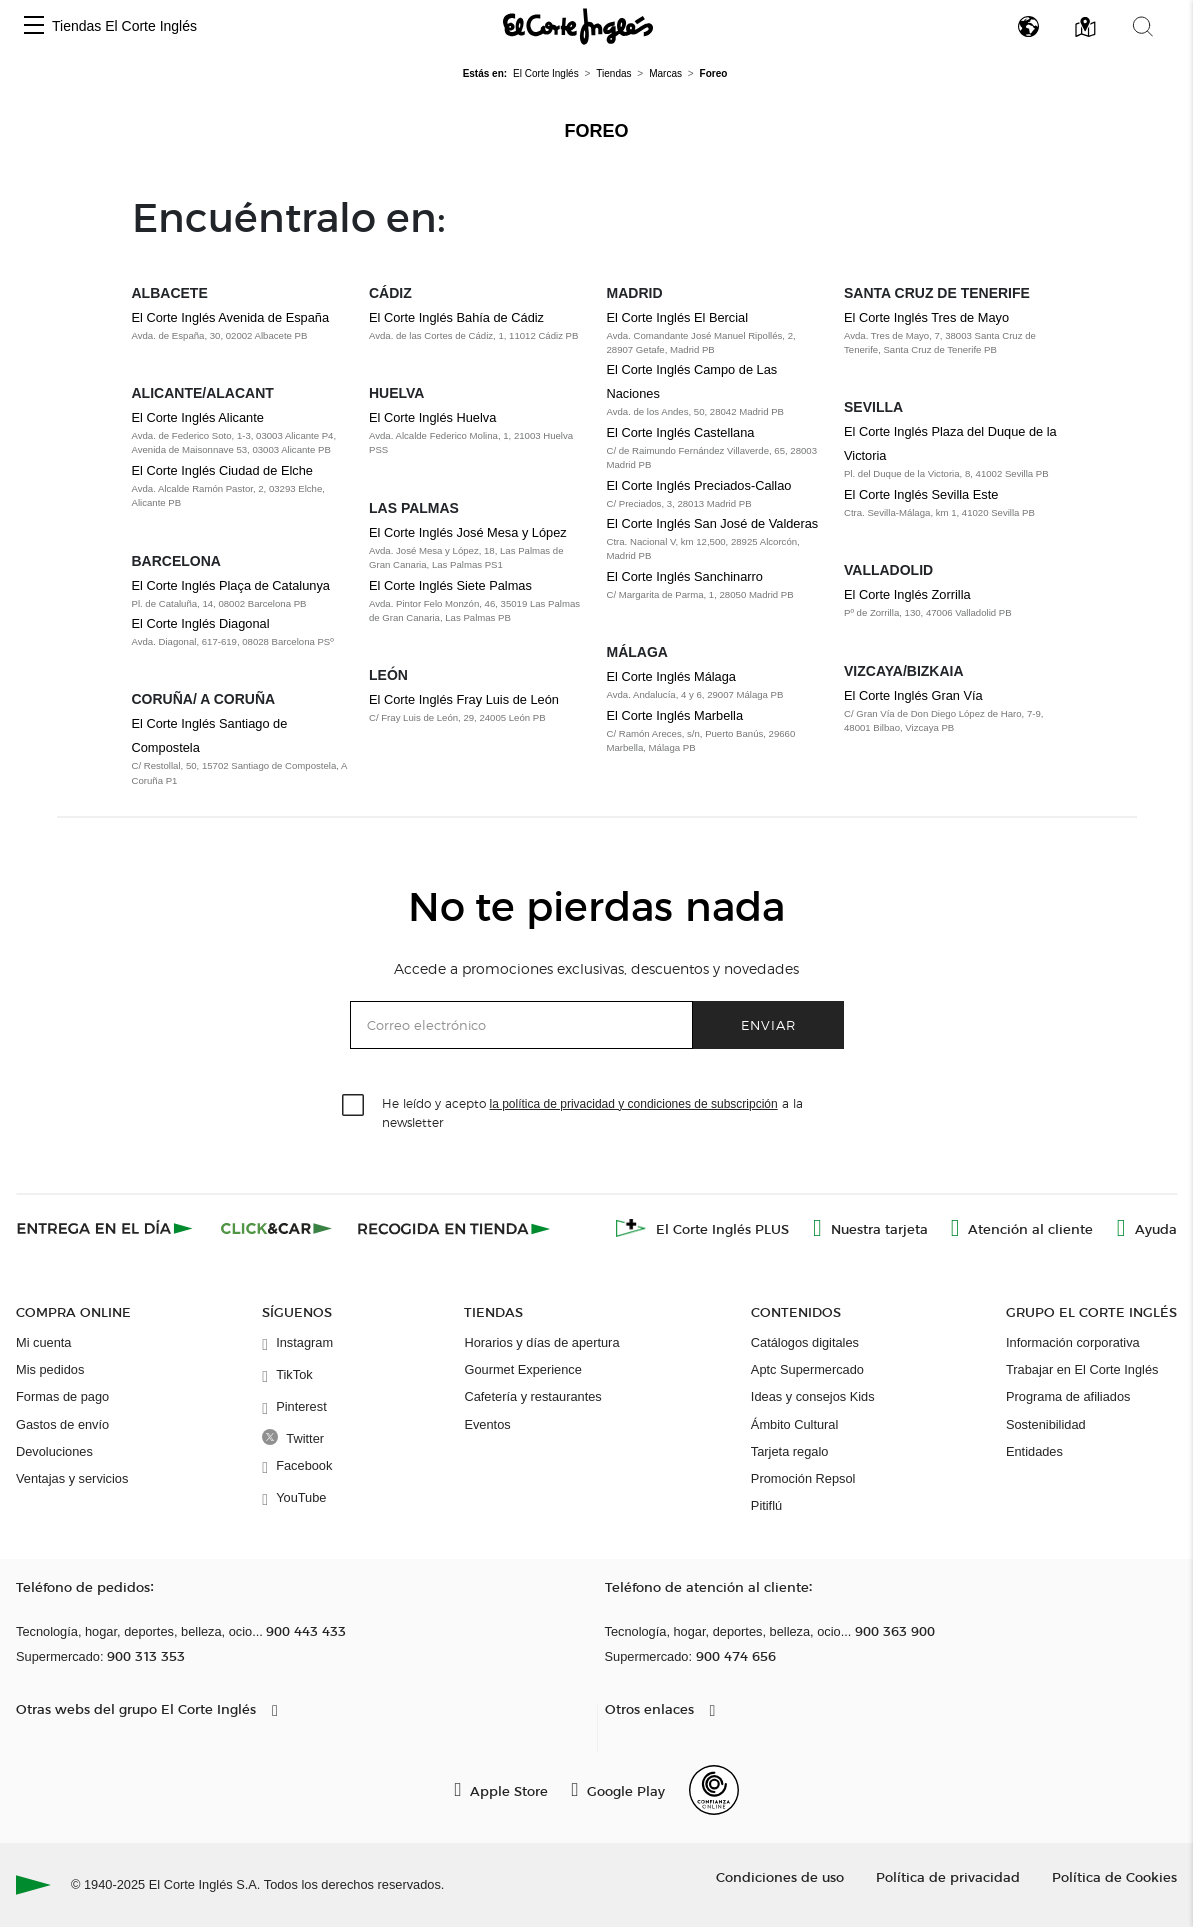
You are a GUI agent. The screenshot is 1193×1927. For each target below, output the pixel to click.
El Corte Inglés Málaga (671, 676)
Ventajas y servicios (72, 1478)
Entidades (1034, 1451)
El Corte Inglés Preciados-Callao (699, 485)
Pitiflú (766, 1505)
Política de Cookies (1114, 1876)
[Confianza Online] (714, 1790)
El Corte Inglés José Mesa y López (468, 532)
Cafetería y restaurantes (532, 1396)
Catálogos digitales (805, 1342)
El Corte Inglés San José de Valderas (713, 523)
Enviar (768, 1024)
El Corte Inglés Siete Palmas (450, 585)
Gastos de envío (62, 1424)
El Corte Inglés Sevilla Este (921, 494)
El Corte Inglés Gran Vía (913, 695)
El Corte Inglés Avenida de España (231, 317)
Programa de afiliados (1068, 1396)
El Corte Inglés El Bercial (678, 317)
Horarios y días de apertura (541, 1342)
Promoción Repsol (803, 1478)
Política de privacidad (948, 1876)
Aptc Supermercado (807, 1369)
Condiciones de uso (780, 1876)
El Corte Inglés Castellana (681, 432)
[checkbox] (354, 1106)
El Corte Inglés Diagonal (201, 623)
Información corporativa (1073, 1342)
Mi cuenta (43, 1342)
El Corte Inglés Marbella (675, 715)
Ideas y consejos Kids (813, 1396)
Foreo (596, 131)
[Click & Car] (276, 1228)
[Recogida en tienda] (454, 1228)
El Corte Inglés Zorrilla (907, 594)
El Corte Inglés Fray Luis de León (464, 699)
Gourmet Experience (522, 1369)
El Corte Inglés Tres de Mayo (926, 317)
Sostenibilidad (1046, 1424)
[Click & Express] (106, 1228)
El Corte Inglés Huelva (432, 417)
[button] (34, 26)
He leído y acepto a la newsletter (592, 1112)
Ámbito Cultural (794, 1424)
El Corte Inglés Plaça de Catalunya (231, 585)
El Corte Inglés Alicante (198, 417)
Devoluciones (54, 1451)
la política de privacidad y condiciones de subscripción (634, 1104)
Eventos (487, 1424)
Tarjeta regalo (790, 1451)
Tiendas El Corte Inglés (124, 26)
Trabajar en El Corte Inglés (1082, 1369)
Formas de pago (62, 1396)
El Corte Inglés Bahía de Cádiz (456, 317)
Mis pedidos (50, 1369)
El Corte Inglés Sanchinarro (685, 576)
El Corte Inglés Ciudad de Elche (222, 470)
